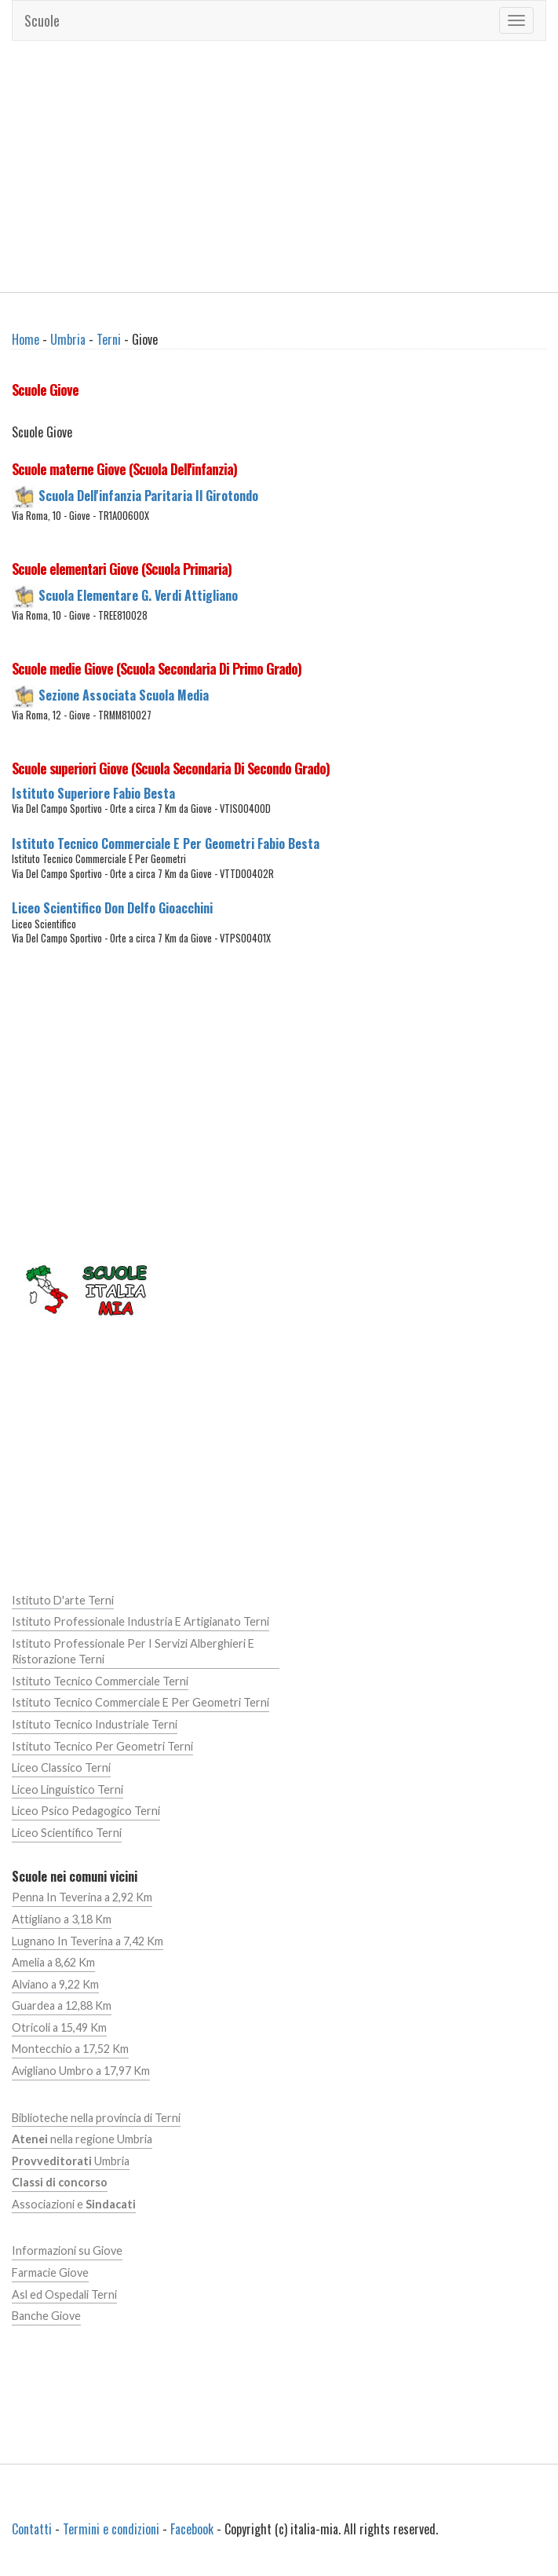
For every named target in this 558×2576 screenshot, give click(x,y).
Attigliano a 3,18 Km (61, 1919)
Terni (109, 339)
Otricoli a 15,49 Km (59, 2027)
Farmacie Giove (50, 2272)
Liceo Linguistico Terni (67, 1789)
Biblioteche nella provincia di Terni (96, 2117)
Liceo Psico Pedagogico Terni (86, 1810)
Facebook (191, 2528)
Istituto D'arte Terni (63, 1600)
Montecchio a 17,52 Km (70, 2048)
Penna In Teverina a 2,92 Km (82, 1897)
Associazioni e (74, 2204)
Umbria (68, 339)
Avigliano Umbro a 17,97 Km (81, 2070)
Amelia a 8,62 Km (53, 1962)
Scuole (42, 20)
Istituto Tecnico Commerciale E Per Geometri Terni (140, 1702)
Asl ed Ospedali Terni (64, 2294)
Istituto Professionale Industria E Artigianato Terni (140, 1621)
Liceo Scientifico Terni (67, 1832)
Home (25, 339)
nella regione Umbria (82, 2139)
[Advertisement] (279, 166)
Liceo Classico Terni (61, 1767)
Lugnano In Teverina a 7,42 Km (87, 1941)
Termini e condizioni (111, 2528)
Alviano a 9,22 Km (55, 1984)
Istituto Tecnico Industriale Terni (94, 1724)
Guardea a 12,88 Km (61, 2005)
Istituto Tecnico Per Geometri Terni (102, 1746)
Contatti (32, 2528)
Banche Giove (46, 2315)
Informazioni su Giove (67, 2250)
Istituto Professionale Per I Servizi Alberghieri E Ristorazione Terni (133, 1652)
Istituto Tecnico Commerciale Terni (100, 1681)
